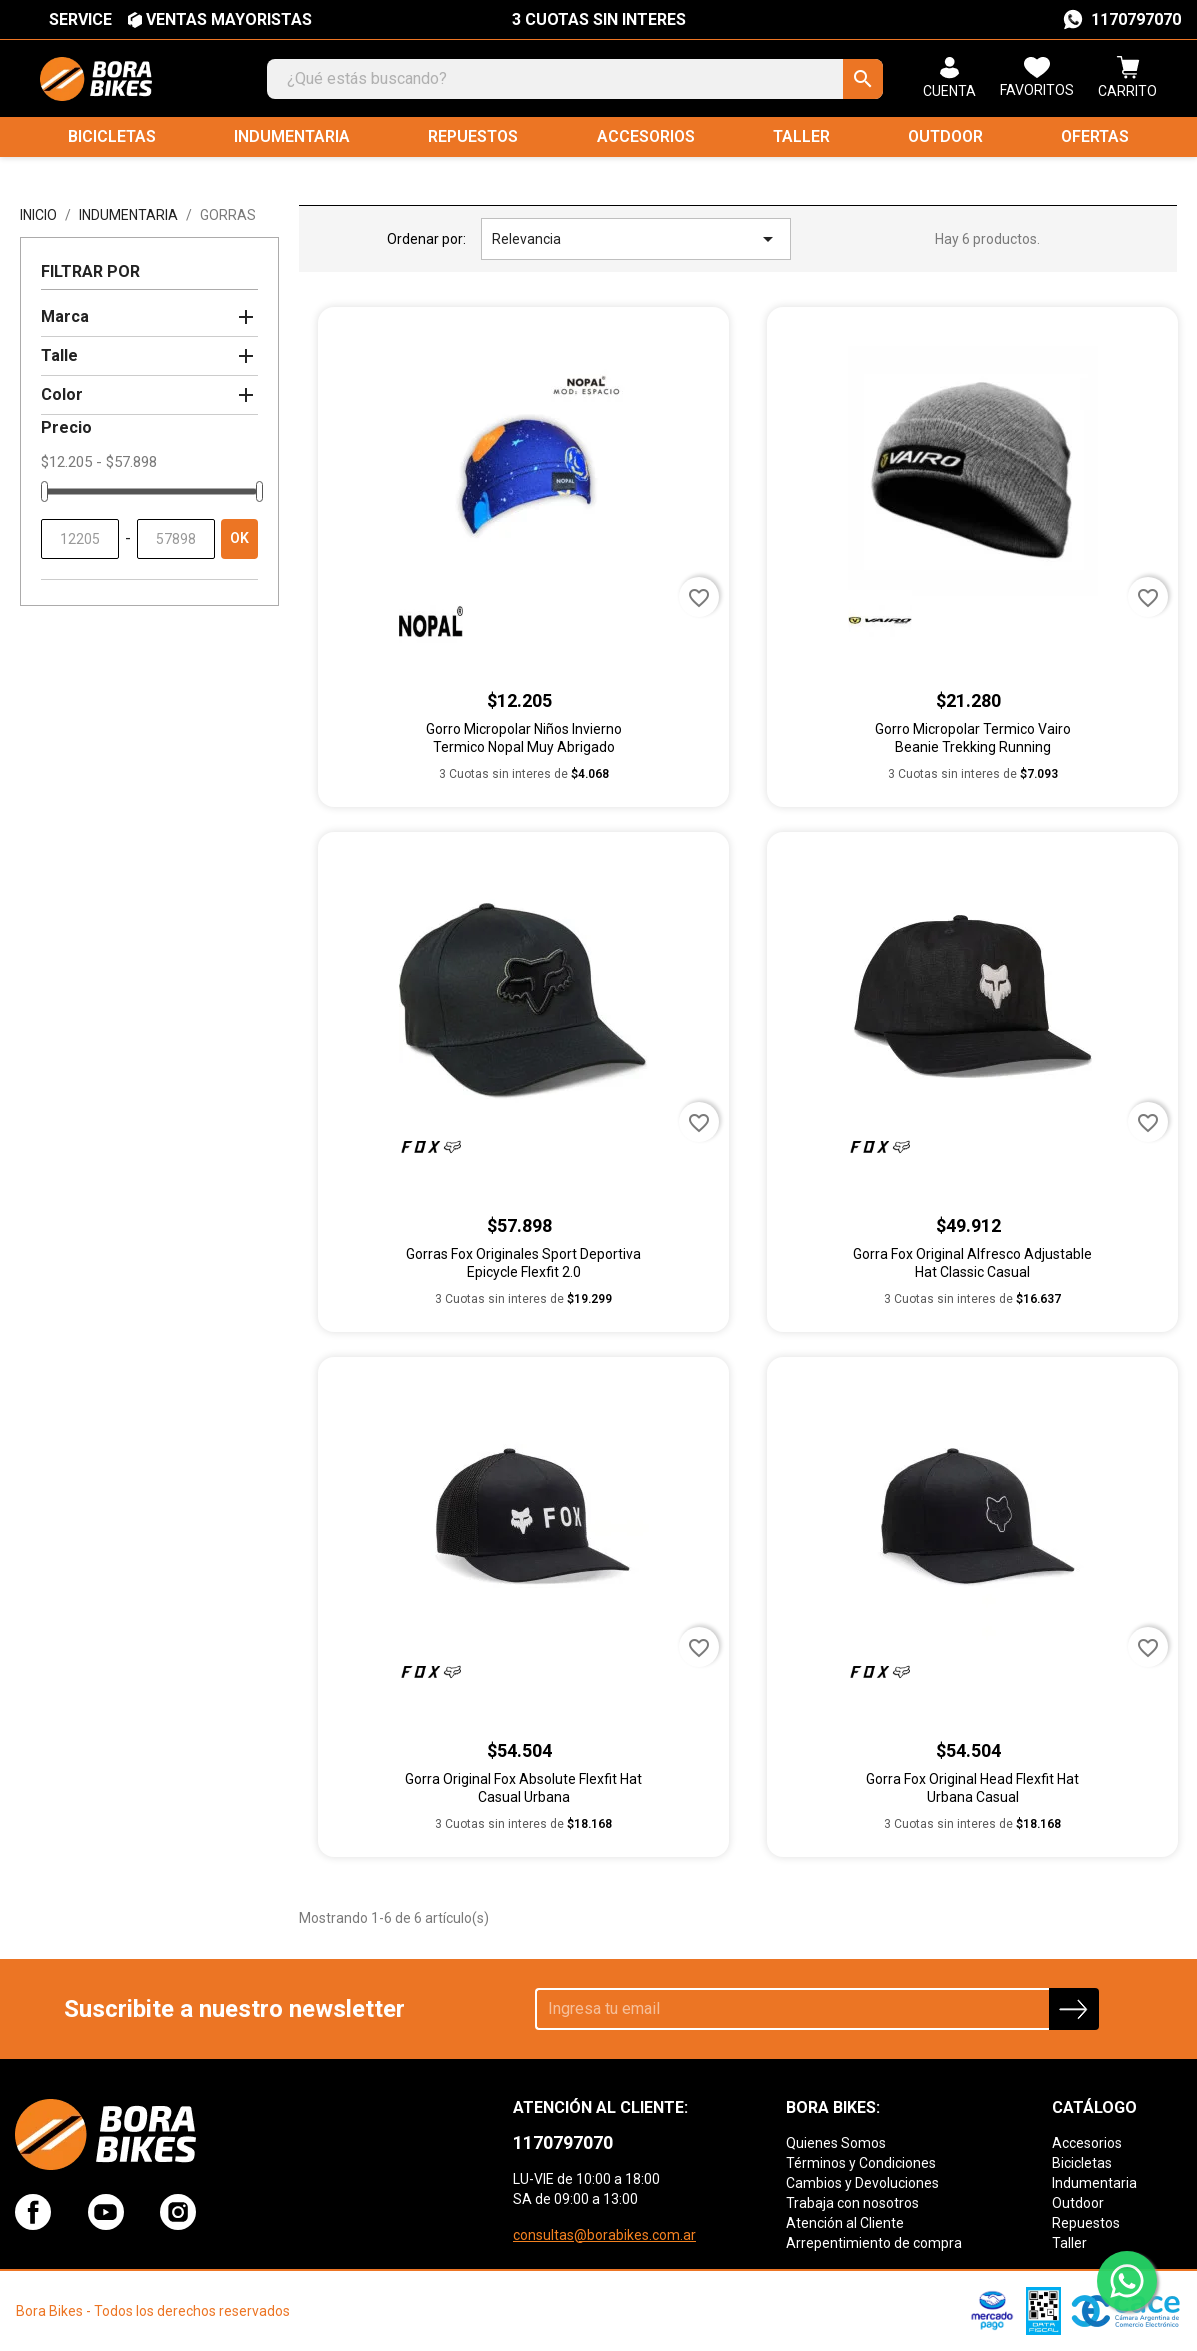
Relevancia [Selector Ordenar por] (636, 239)
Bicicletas (112, 136)
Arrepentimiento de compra (874, 2243)
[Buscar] (575, 79)
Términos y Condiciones (861, 2163)
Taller (801, 136)
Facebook (33, 2212)
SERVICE (80, 19)
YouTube (106, 2212)
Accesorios (646, 136)
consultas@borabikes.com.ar (604, 2235)
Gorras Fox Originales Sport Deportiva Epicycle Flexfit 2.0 (523, 1263)
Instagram (178, 2212)
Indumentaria (292, 136)
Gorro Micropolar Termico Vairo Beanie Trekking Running (973, 738)
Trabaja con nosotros (852, 2203)
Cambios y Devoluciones (862, 2183)
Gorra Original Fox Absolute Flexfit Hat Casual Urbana (523, 1788)
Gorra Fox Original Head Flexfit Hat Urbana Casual (972, 1788)
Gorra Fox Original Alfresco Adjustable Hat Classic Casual (972, 1263)
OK (239, 538)
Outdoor (945, 136)
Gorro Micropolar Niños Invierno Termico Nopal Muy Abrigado (524, 738)
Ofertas (1095, 136)
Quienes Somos (836, 2143)
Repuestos (473, 136)
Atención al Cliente (845, 2223)
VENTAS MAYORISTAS (229, 19)
